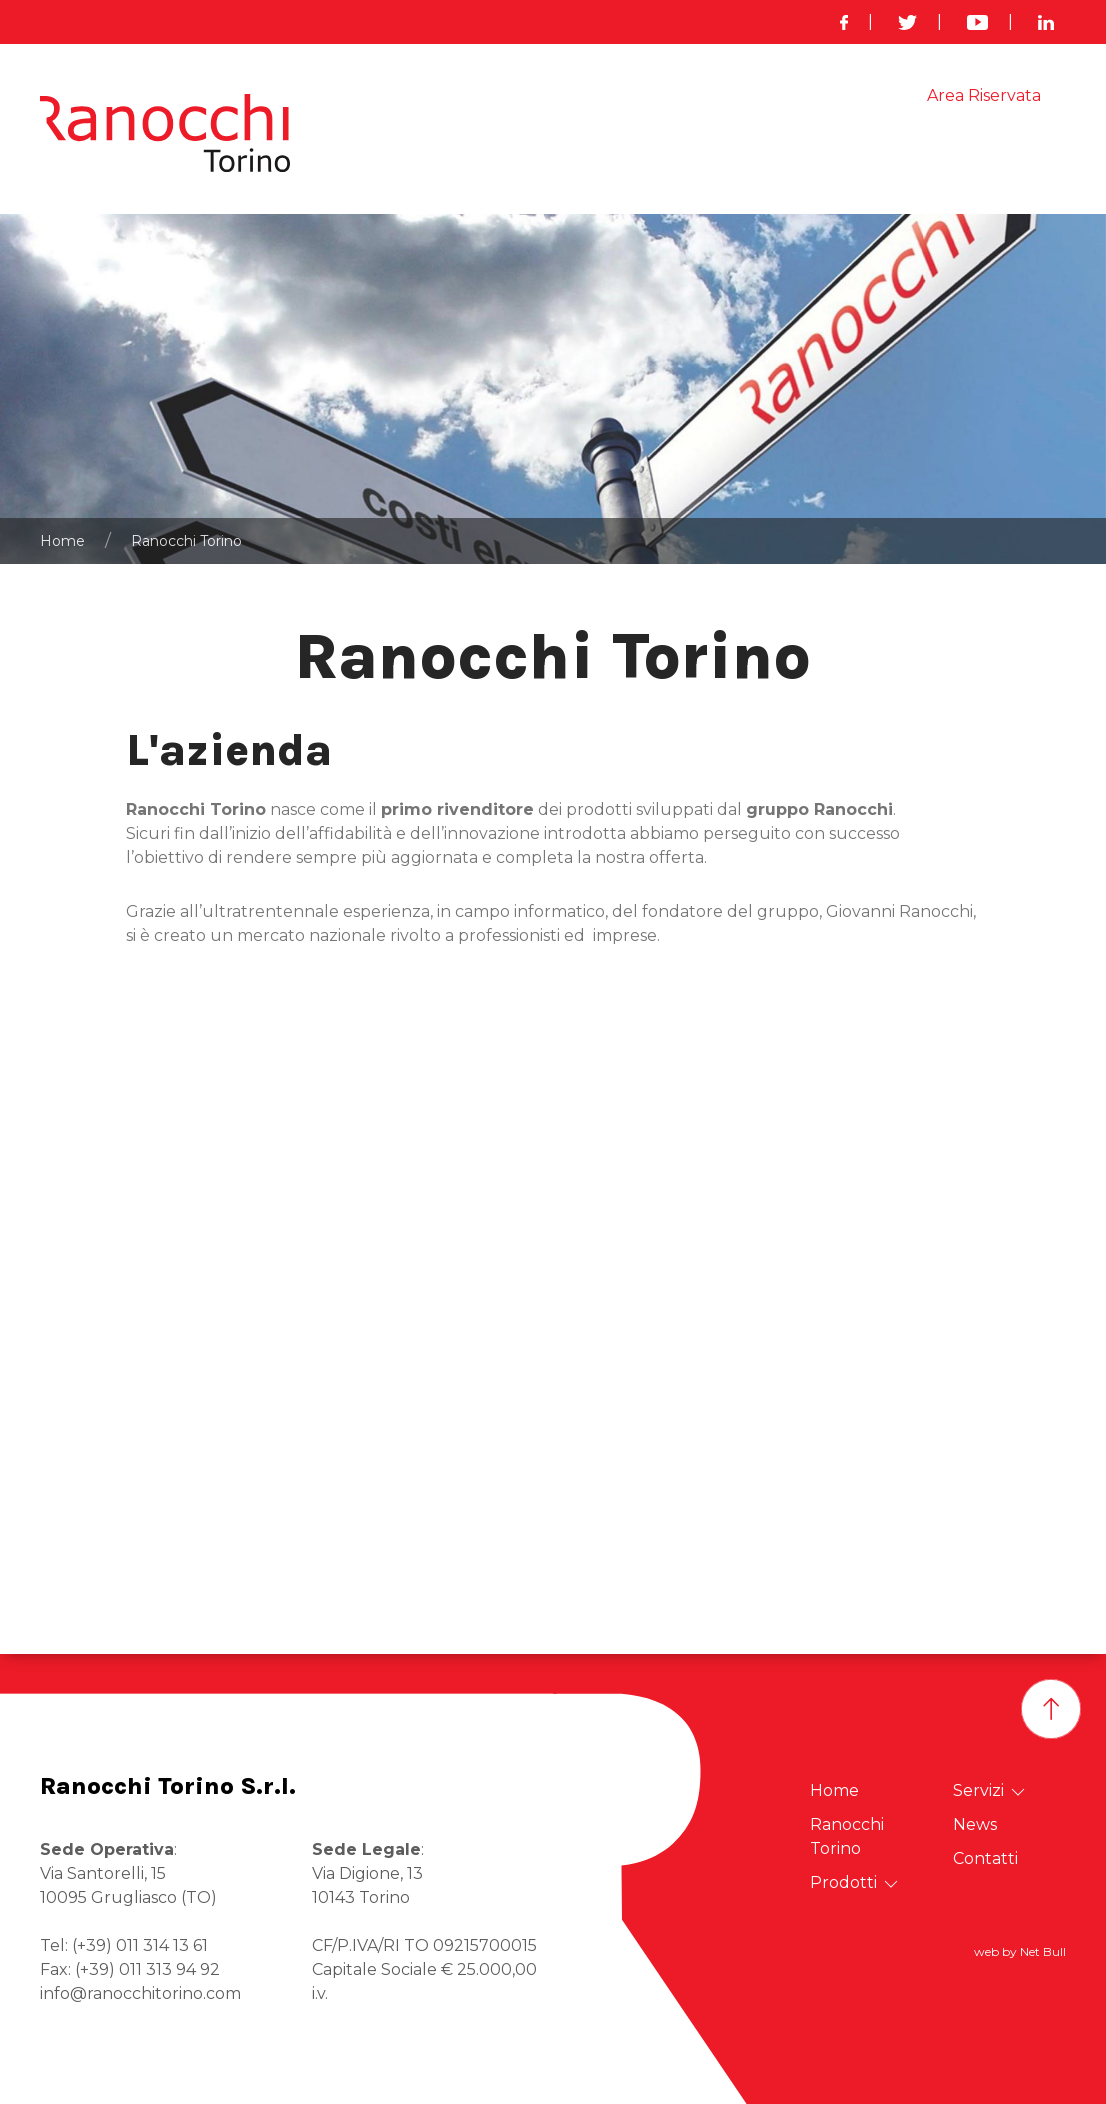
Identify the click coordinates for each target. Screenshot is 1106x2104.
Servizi (790, 156)
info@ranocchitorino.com (140, 1993)
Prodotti (681, 156)
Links (951, 155)
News (878, 155)
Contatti (1034, 155)
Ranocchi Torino (545, 155)
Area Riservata (984, 95)
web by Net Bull (1020, 1951)
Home (428, 155)
